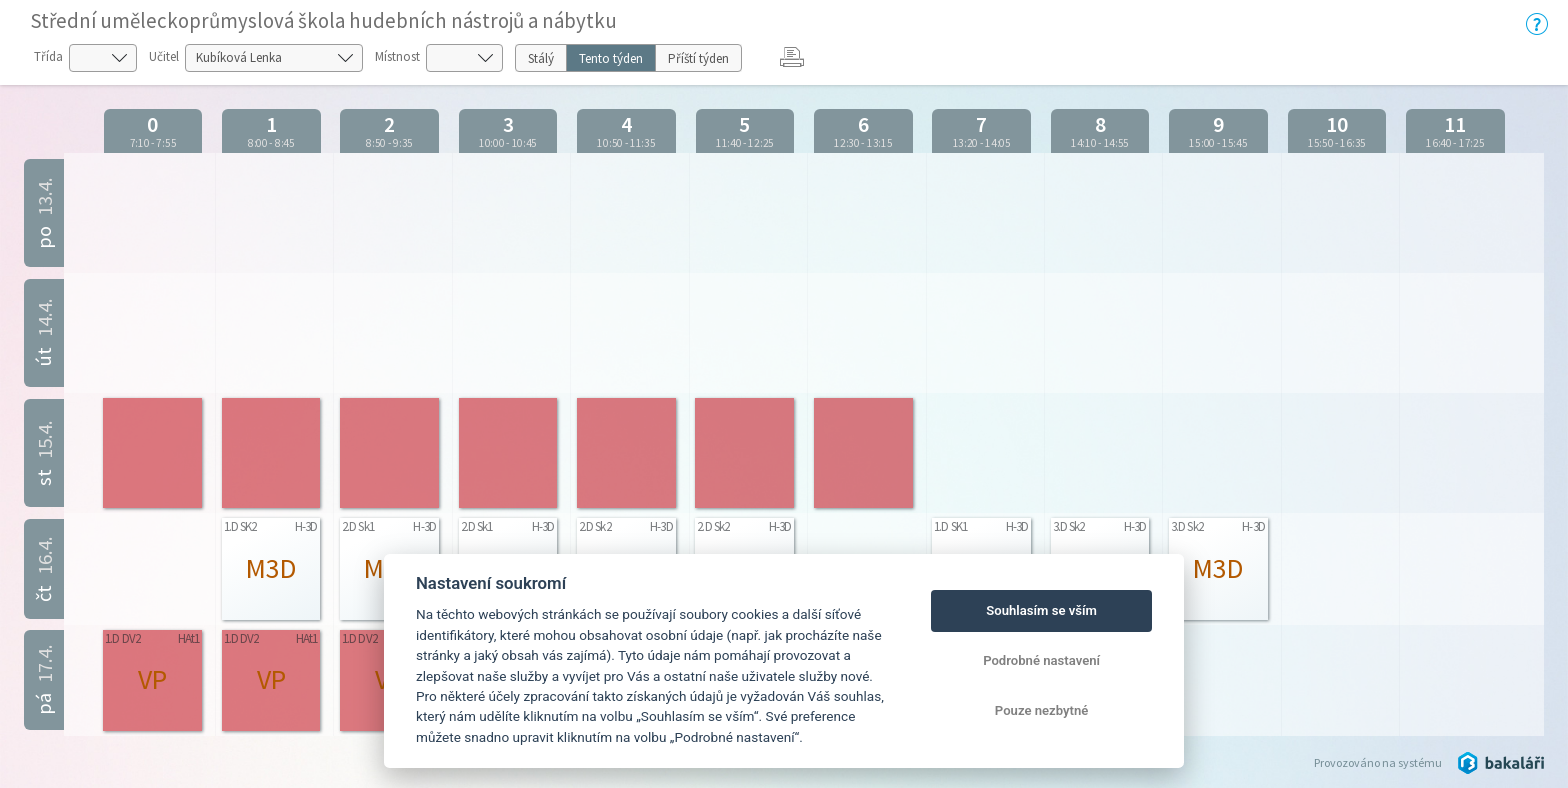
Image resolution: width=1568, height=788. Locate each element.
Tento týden (611, 58)
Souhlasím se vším (1041, 610)
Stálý (541, 58)
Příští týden (698, 58)
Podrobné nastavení (1041, 660)
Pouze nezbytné (1042, 710)
